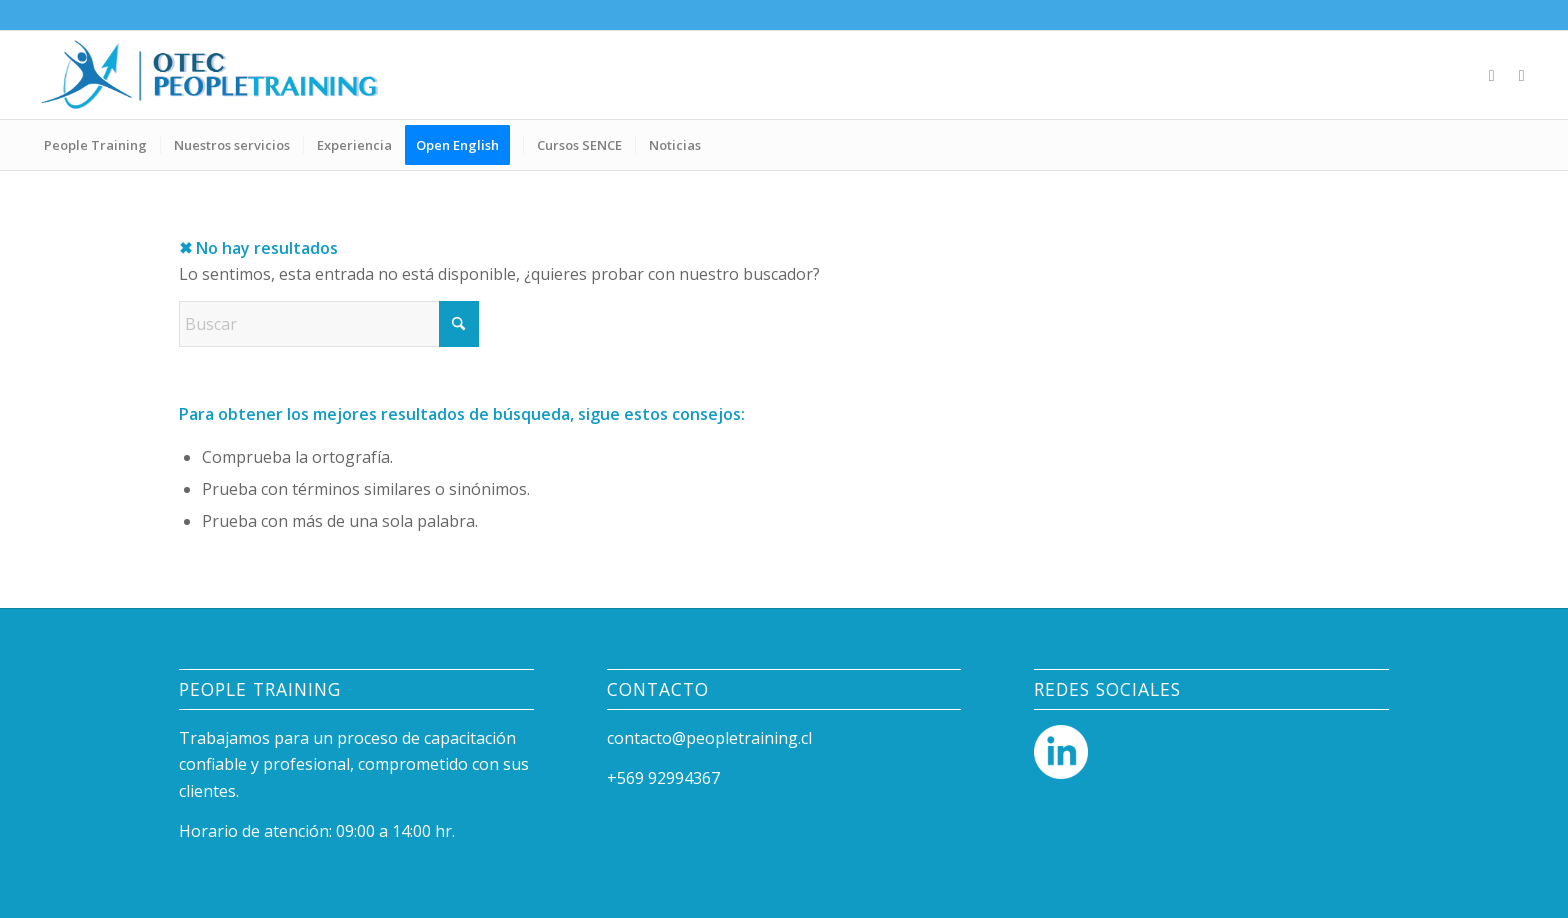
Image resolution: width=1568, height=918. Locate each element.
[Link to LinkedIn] (1492, 75)
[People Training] (210, 75)
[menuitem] (95, 145)
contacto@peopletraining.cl (709, 738)
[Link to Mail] (1522, 75)
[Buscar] (329, 324)
